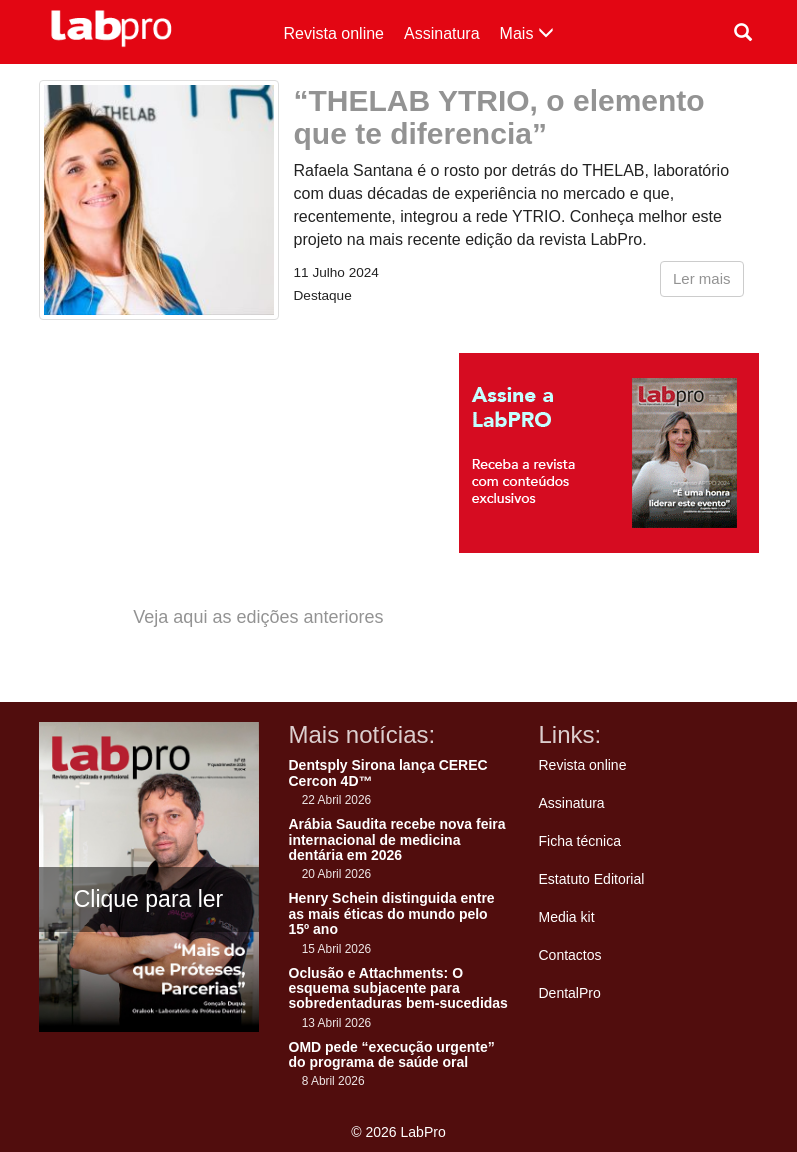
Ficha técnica (580, 841)
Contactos (570, 955)
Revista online (334, 33)
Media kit (567, 917)
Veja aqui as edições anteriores (258, 617)
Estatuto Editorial (592, 879)
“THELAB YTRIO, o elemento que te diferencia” (499, 117)
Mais (527, 33)
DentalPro (570, 993)
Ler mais (702, 278)
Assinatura (442, 33)
